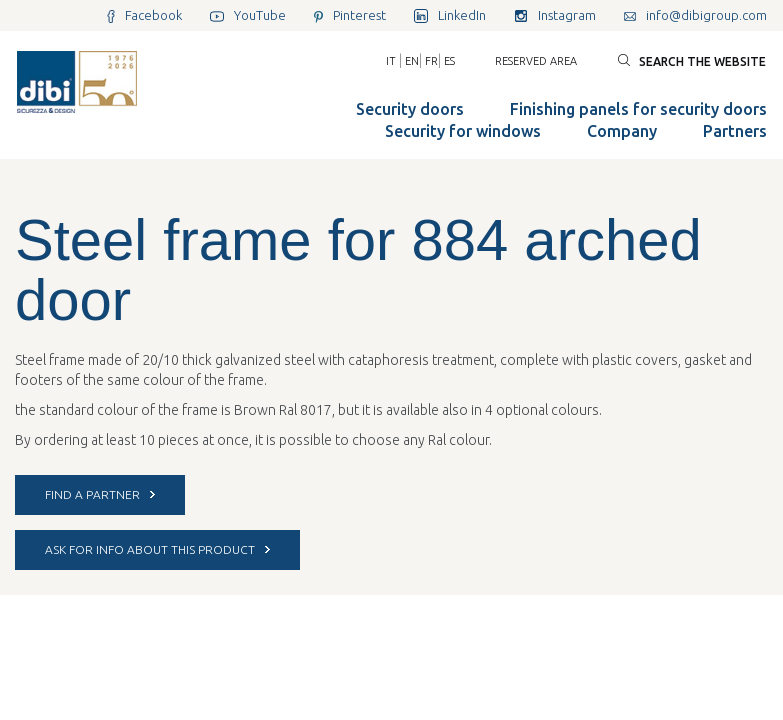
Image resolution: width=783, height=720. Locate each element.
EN (412, 61)
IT (391, 61)
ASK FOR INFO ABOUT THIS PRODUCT (157, 549)
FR (431, 61)
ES (449, 61)
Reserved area (536, 61)
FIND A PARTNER (100, 494)
